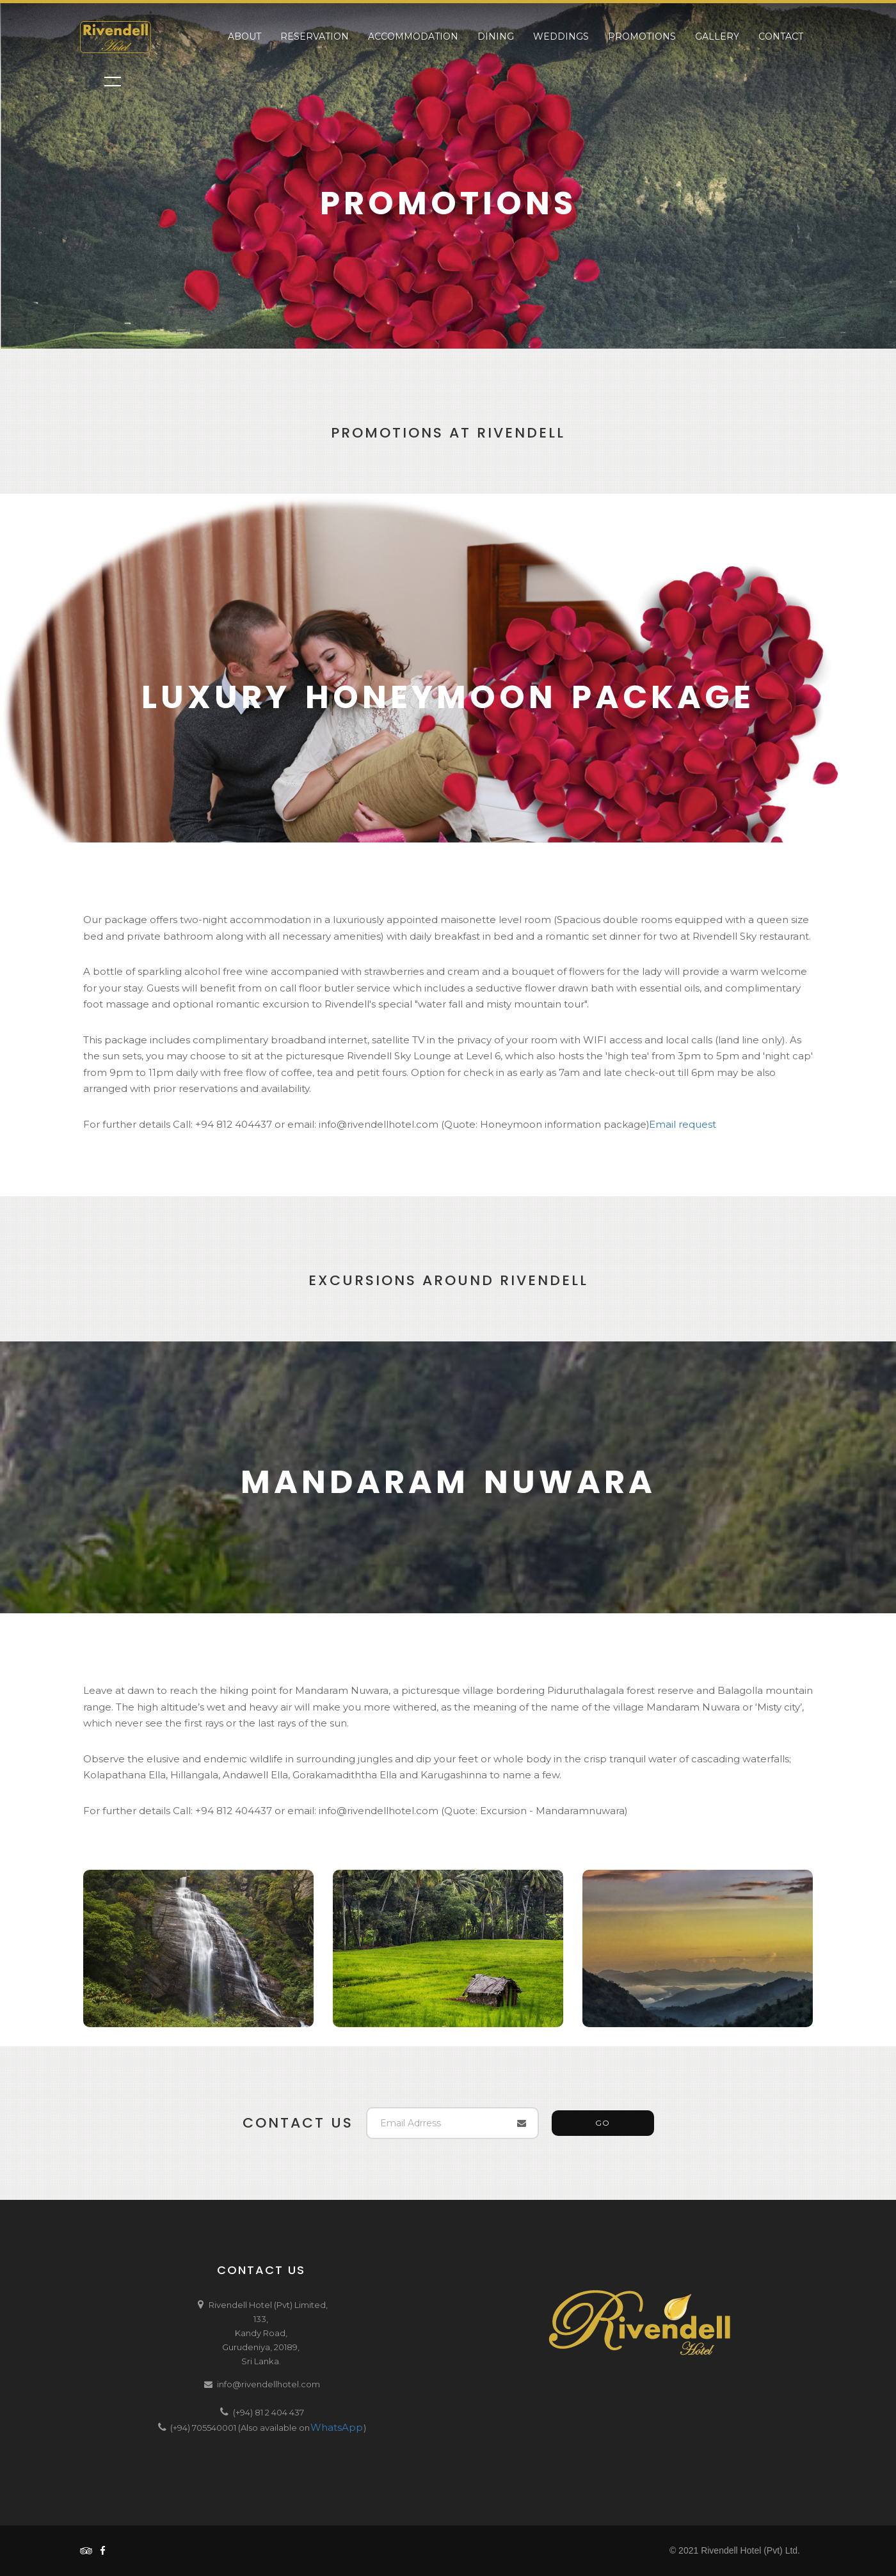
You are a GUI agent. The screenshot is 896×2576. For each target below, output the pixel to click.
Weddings (561, 36)
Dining (495, 36)
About (244, 36)
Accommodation (413, 36)
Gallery (717, 36)
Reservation (314, 36)
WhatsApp (336, 2427)
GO (602, 2123)
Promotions (642, 36)
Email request (682, 1124)
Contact (780, 36)
